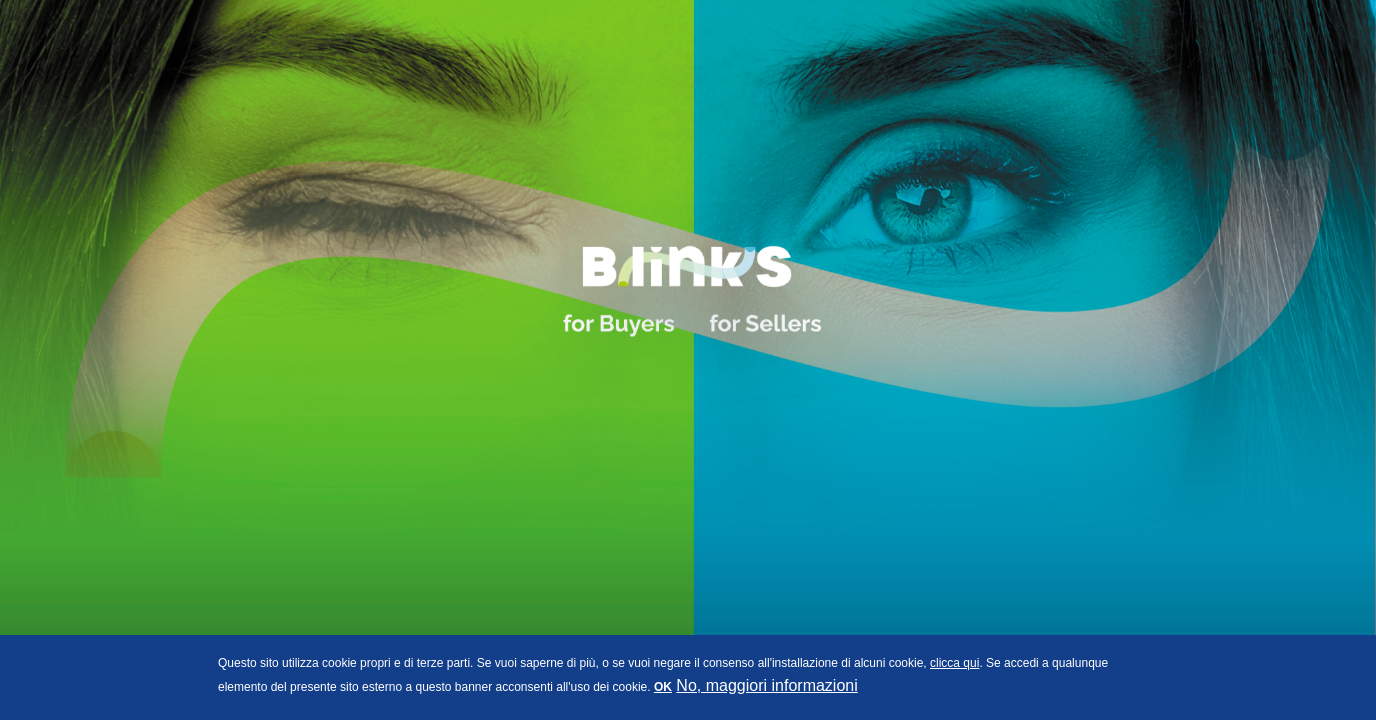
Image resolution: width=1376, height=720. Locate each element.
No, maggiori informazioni (766, 685)
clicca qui (954, 663)
